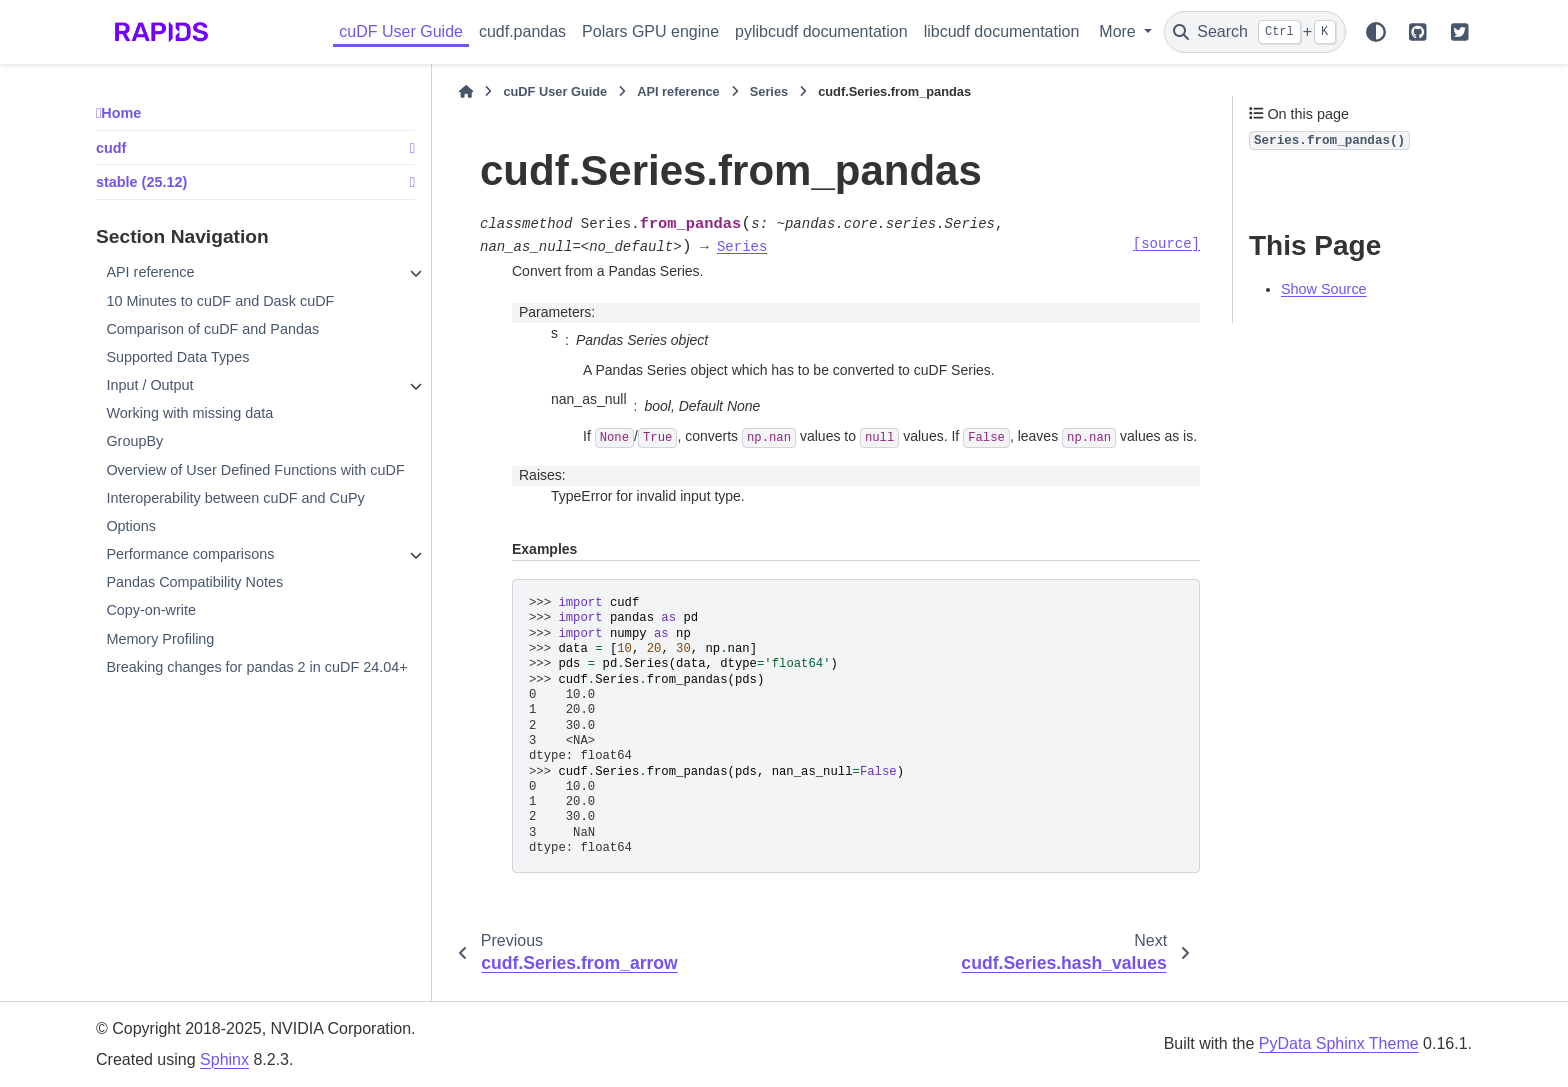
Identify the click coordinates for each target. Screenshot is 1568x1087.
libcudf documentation (1002, 31)
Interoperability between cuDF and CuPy (235, 498)
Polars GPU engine (650, 31)
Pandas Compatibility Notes (194, 582)
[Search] (1255, 32)
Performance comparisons (190, 554)
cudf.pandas (522, 31)
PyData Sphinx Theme (1339, 1043)
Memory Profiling (160, 639)
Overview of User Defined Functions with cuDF (255, 470)
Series (769, 91)
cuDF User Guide (401, 31)
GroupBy (134, 441)
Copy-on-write (151, 610)
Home (121, 113)
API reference (150, 272)
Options (131, 526)
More (1119, 31)
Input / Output (149, 385)
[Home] (466, 92)
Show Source (1324, 289)
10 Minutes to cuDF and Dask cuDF (220, 301)
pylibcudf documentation (821, 31)
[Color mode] (1376, 32)
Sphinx (224, 1059)
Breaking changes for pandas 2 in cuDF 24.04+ (256, 667)
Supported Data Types (177, 357)
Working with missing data (189, 413)
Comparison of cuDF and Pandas (212, 329)
